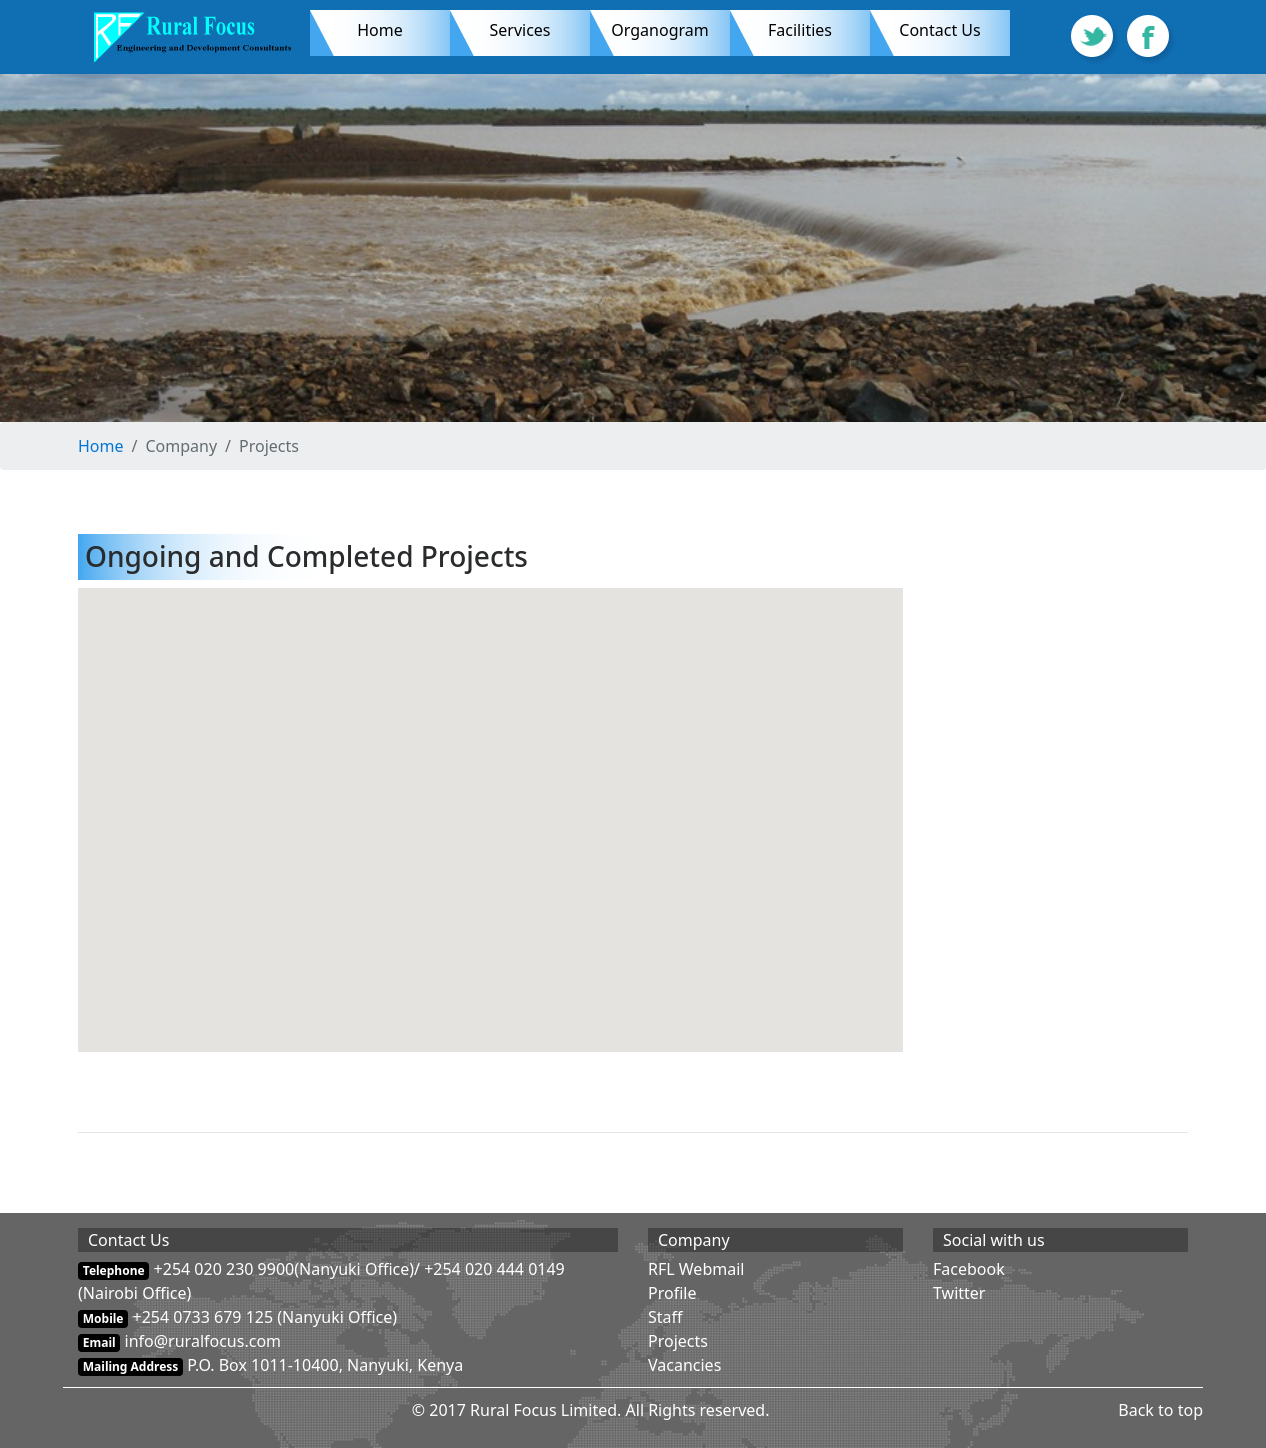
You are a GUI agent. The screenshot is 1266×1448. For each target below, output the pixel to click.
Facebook (969, 1269)
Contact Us (939, 30)
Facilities (819, 29)
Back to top (1160, 1410)
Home (380, 30)
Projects (678, 1341)
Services (519, 30)
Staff (665, 1317)
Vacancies (684, 1365)
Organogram (670, 29)
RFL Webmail (696, 1269)
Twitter (959, 1293)
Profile (672, 1293)
